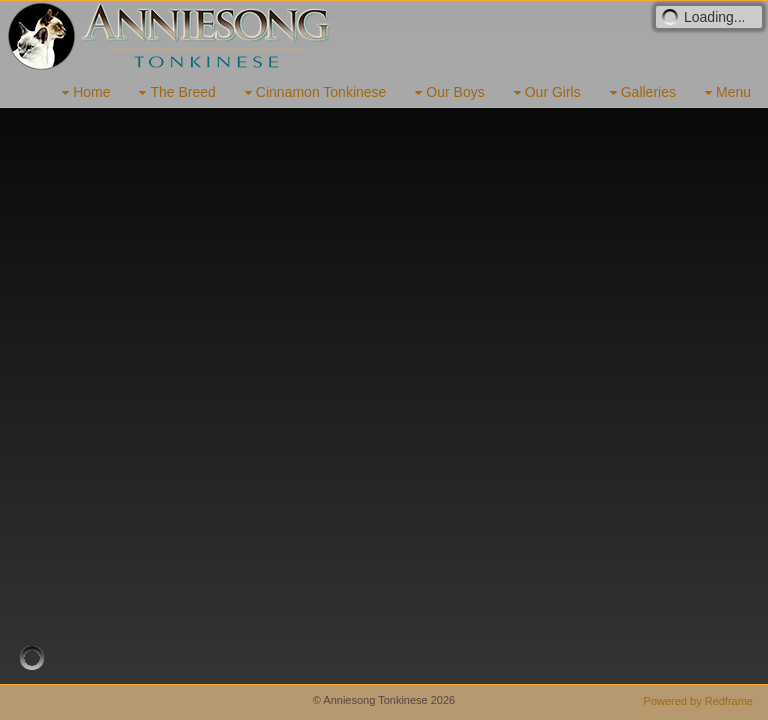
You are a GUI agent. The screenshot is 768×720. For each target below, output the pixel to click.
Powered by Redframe (698, 701)
